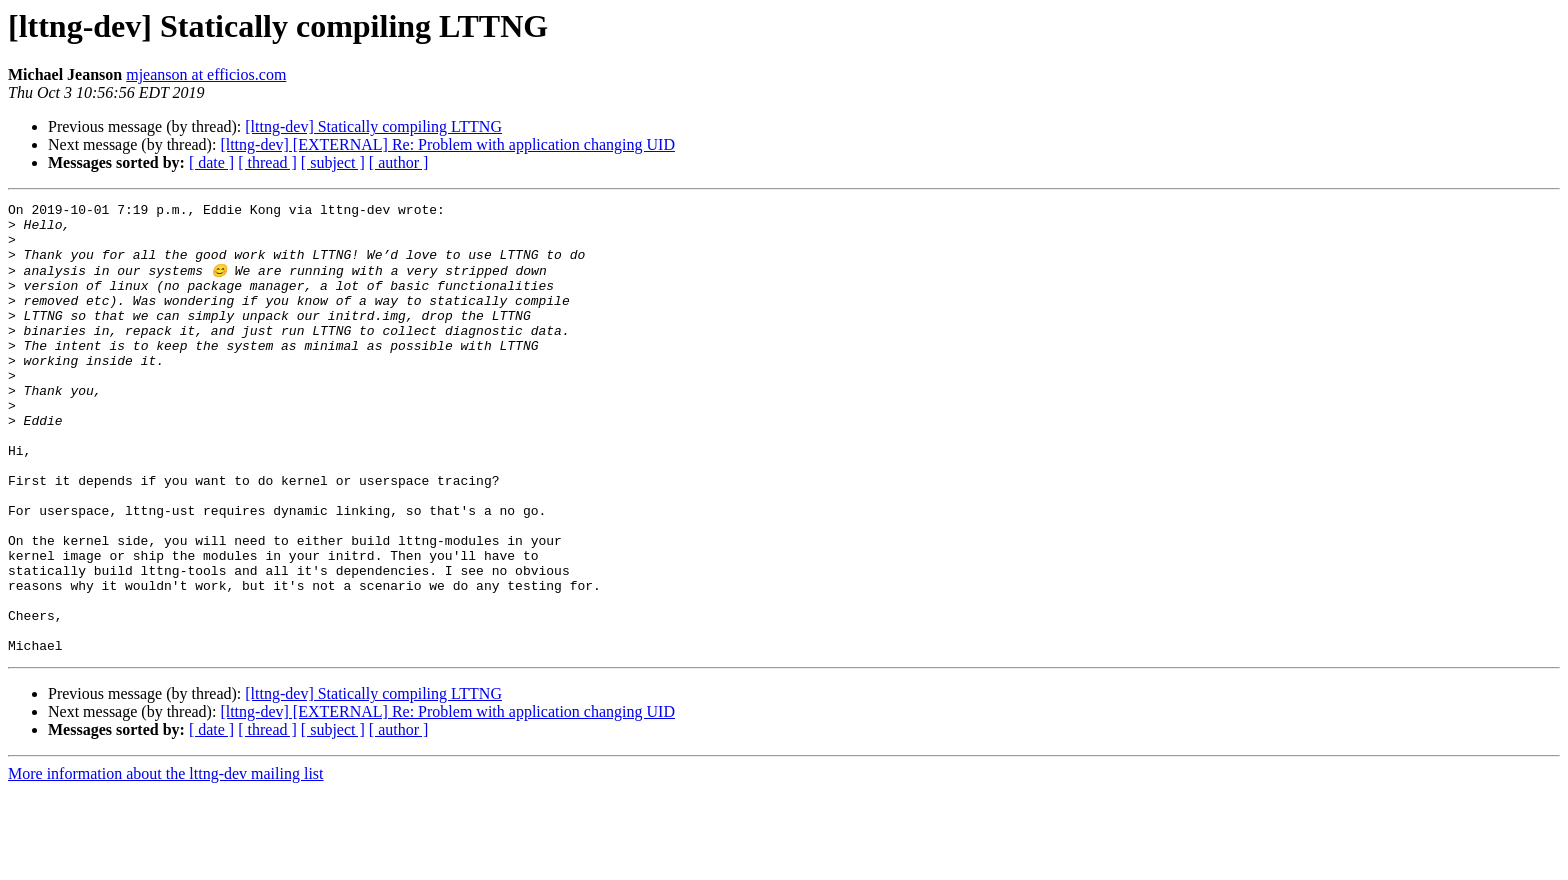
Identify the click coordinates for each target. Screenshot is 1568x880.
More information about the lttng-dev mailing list (166, 862)
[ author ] (399, 162)
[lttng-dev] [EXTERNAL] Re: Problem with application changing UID (447, 144)
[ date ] (211, 162)
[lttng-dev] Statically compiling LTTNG (373, 126)
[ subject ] (333, 162)
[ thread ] (267, 162)
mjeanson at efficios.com (206, 74)
